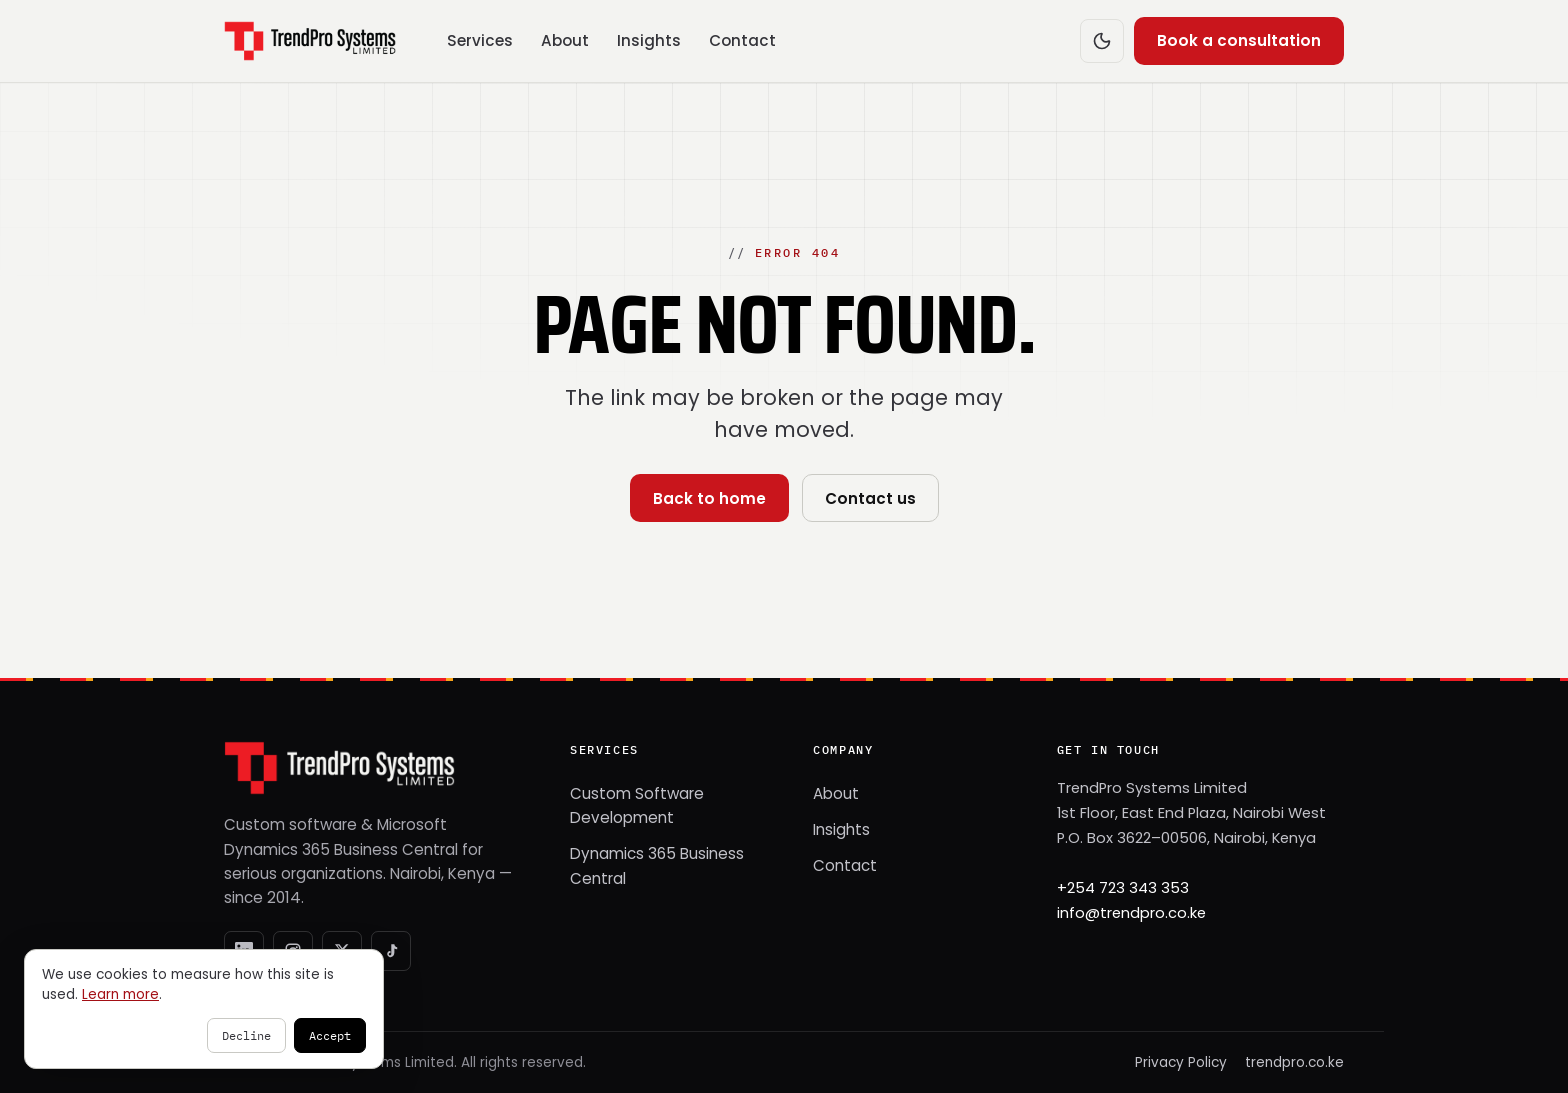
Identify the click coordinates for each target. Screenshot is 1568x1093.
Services (480, 40)
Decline (246, 1035)
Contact (742, 40)
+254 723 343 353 (1123, 888)
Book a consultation (1239, 40)
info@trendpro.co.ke (1131, 913)
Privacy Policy (1181, 1062)
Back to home (709, 498)
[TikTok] (391, 951)
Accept (330, 1035)
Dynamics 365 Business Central (657, 865)
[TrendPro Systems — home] (310, 41)
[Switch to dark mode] (1102, 41)
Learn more (120, 994)
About (565, 40)
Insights (649, 40)
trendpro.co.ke (1294, 1062)
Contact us (870, 498)
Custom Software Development (637, 805)
